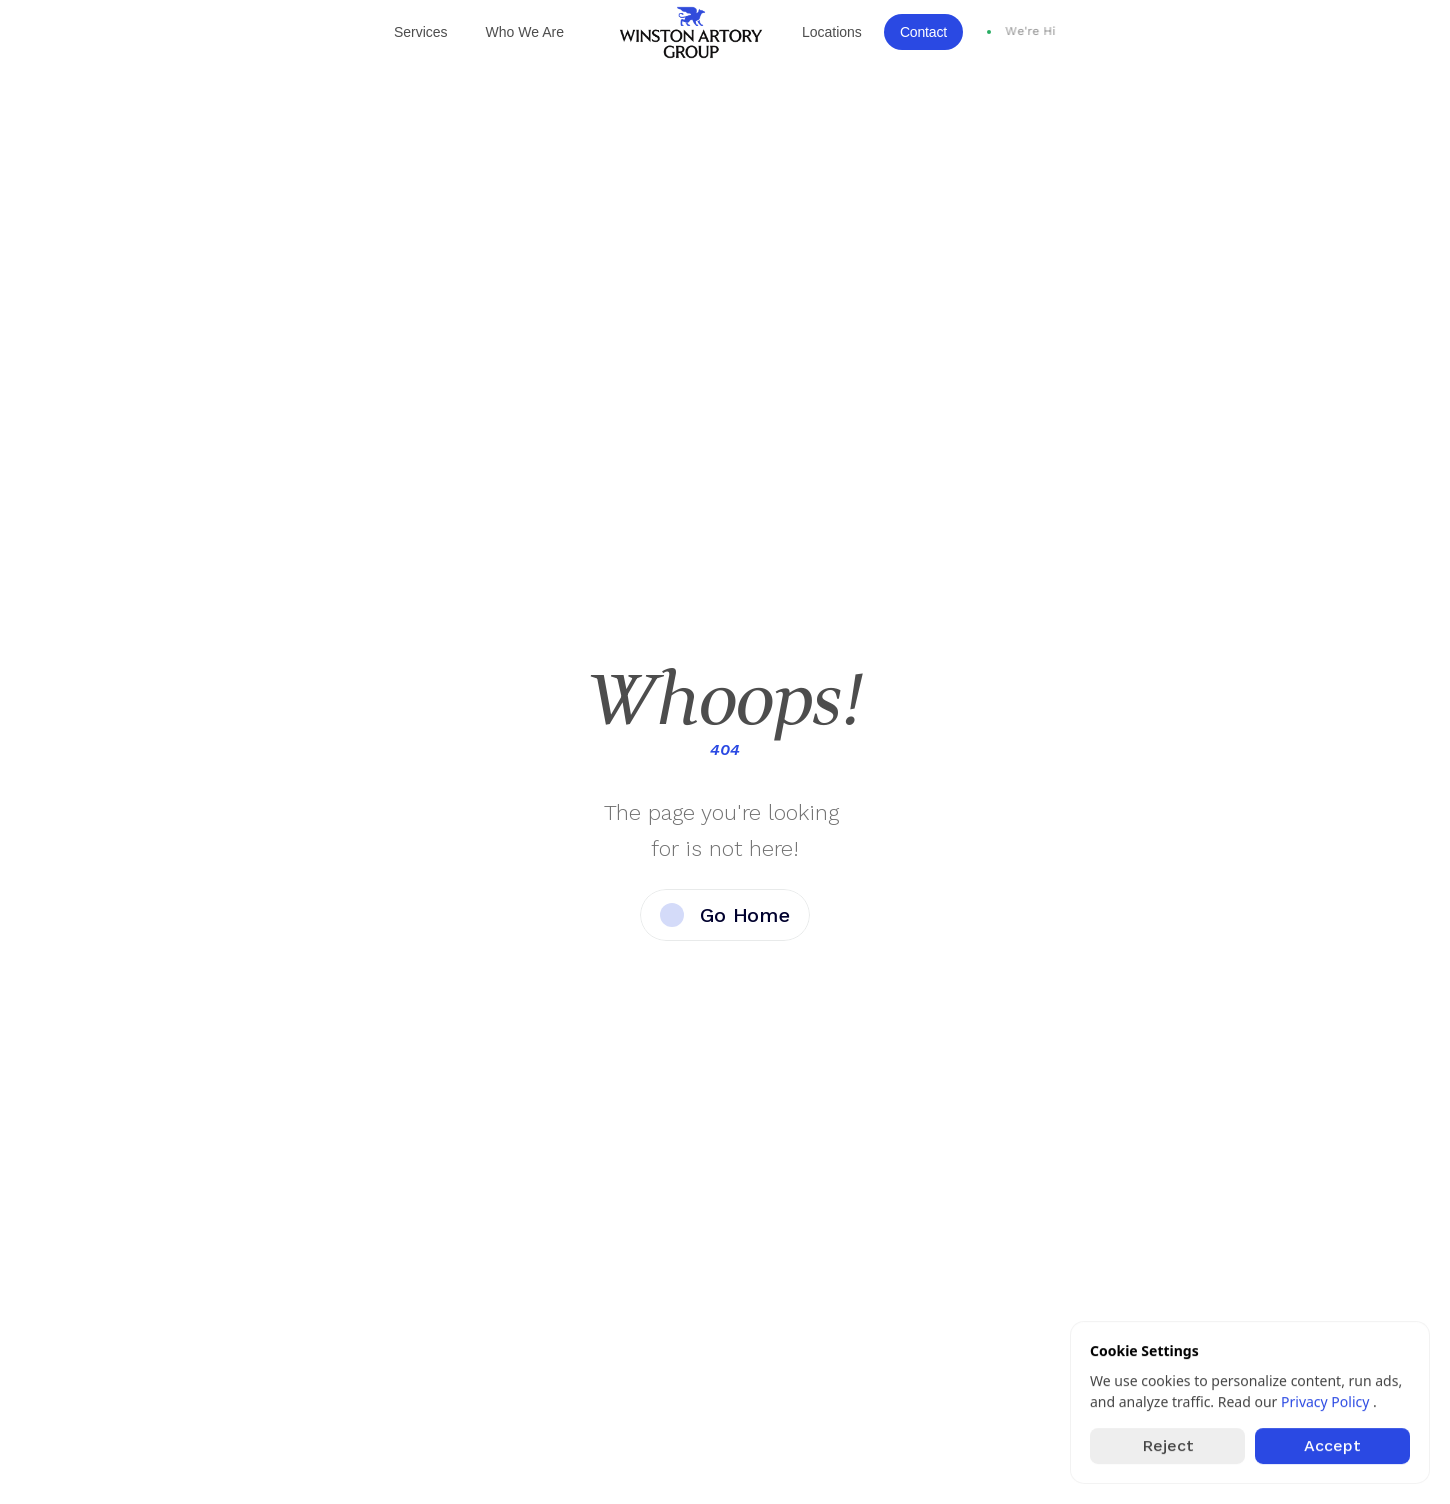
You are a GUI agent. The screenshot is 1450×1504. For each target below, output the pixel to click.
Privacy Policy (1327, 1401)
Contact (923, 32)
